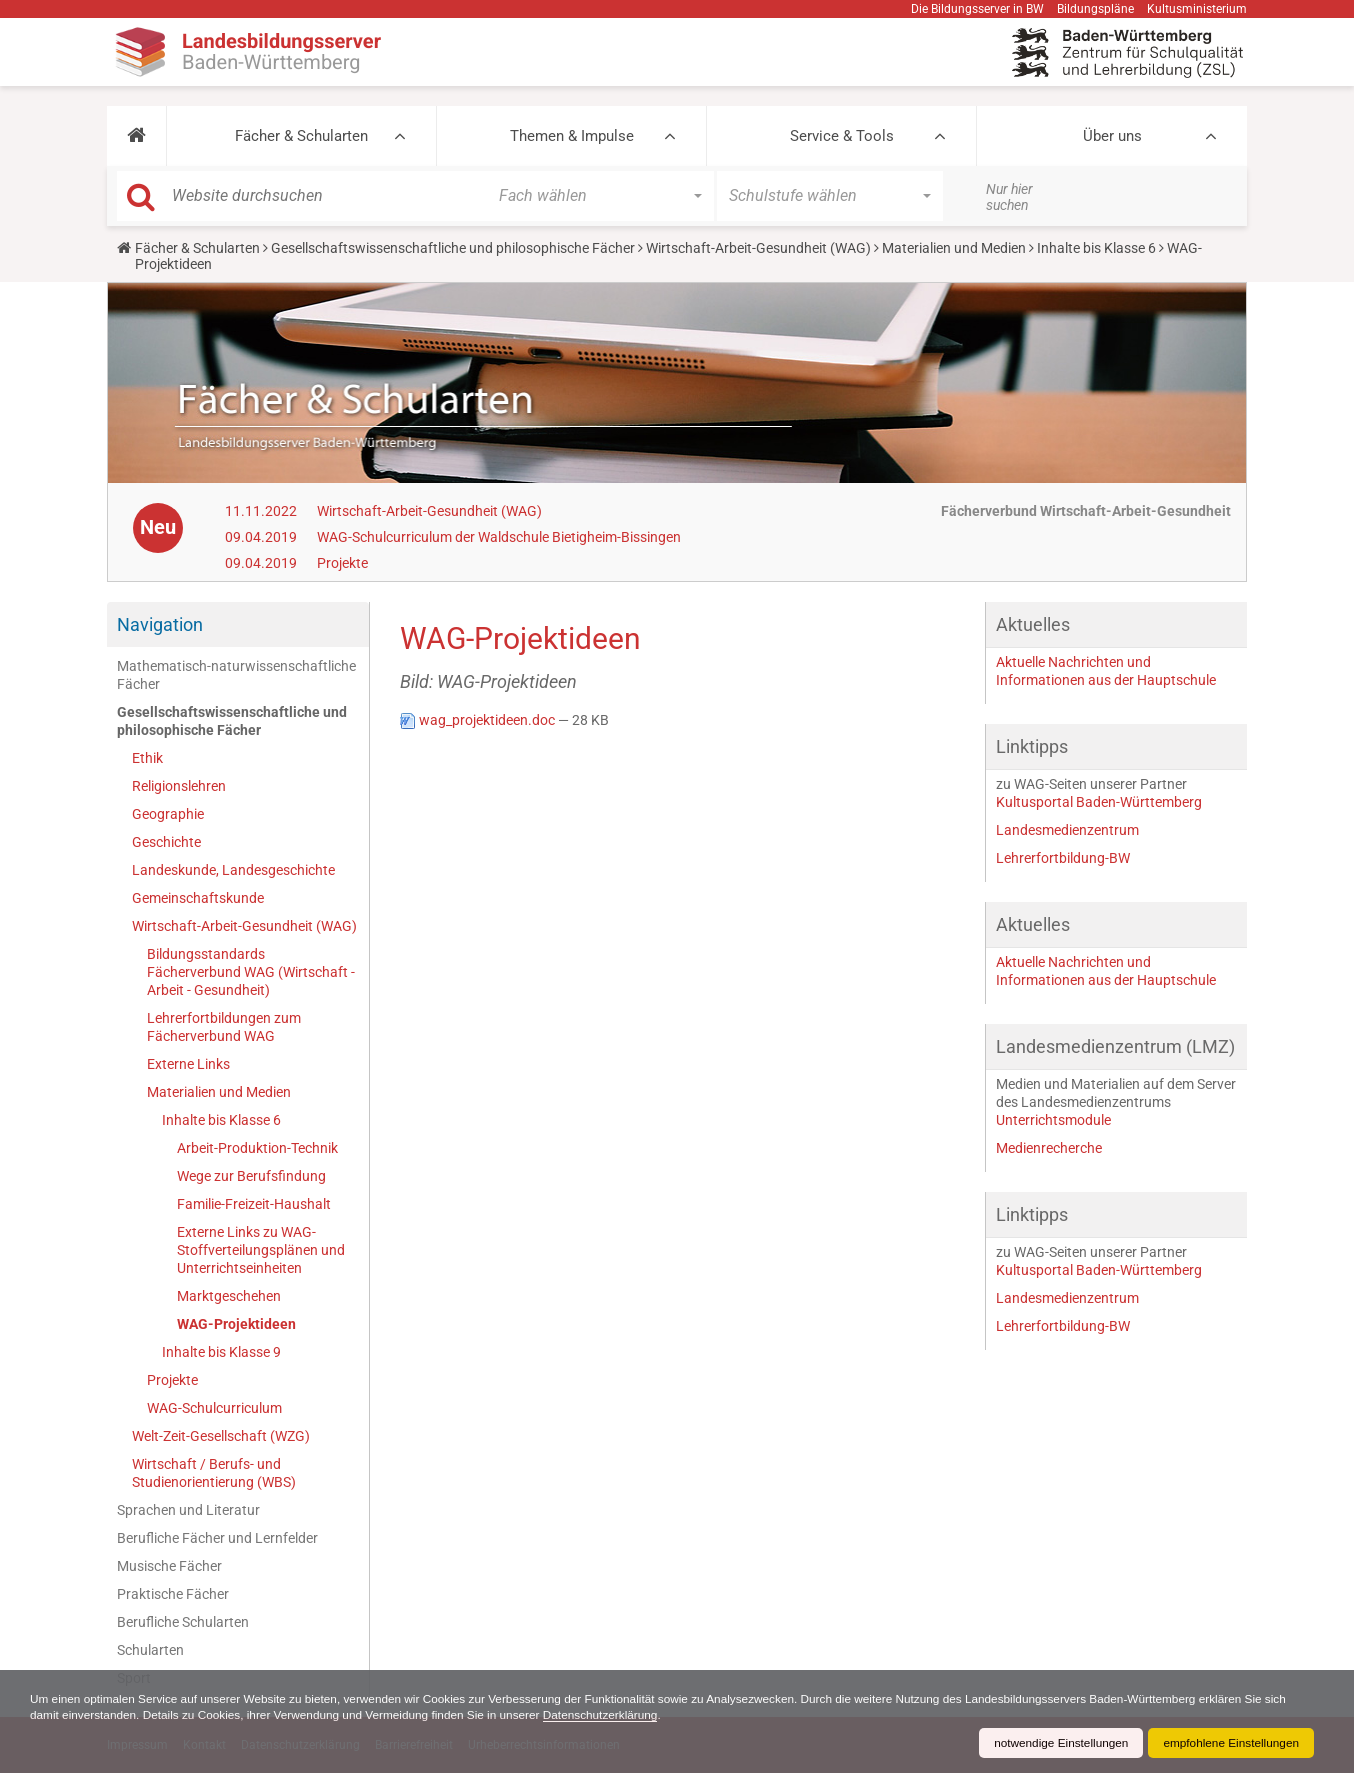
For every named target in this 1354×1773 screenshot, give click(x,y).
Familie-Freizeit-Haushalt (254, 1204)
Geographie (168, 814)
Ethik (147, 758)
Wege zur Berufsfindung (251, 1176)
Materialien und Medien (954, 248)
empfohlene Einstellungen (1230, 1743)
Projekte (342, 563)
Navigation (160, 624)
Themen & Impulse (572, 136)
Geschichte (166, 842)
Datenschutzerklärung (610, 1715)
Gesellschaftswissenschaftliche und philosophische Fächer (453, 248)
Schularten (150, 1650)
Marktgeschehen (229, 1296)
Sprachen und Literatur (188, 1510)
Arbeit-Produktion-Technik (257, 1148)
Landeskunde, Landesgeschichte (233, 870)
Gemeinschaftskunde (198, 898)
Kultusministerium (1197, 9)
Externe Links (188, 1064)
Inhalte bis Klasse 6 (1096, 248)
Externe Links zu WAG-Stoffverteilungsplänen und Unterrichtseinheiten (261, 1250)
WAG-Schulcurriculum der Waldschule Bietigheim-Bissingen (499, 537)
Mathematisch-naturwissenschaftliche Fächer (236, 675)
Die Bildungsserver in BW (977, 9)
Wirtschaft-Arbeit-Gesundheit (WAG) (758, 248)
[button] (136, 136)
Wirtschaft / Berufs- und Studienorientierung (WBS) (214, 1473)
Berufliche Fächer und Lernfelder (217, 1538)
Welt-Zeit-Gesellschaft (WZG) (221, 1436)
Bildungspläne (1095, 9)
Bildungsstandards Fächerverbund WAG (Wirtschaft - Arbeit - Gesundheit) (251, 972)
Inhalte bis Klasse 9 (221, 1352)
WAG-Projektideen (236, 1324)
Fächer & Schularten (301, 136)
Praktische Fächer (173, 1594)
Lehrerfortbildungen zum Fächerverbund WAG (224, 1027)
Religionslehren (179, 786)
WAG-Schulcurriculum (214, 1408)
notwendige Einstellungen (1057, 1743)
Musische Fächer (169, 1566)
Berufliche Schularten (183, 1622)
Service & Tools (842, 136)
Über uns (1112, 136)
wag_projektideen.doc (479, 720)
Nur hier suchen (1009, 197)
